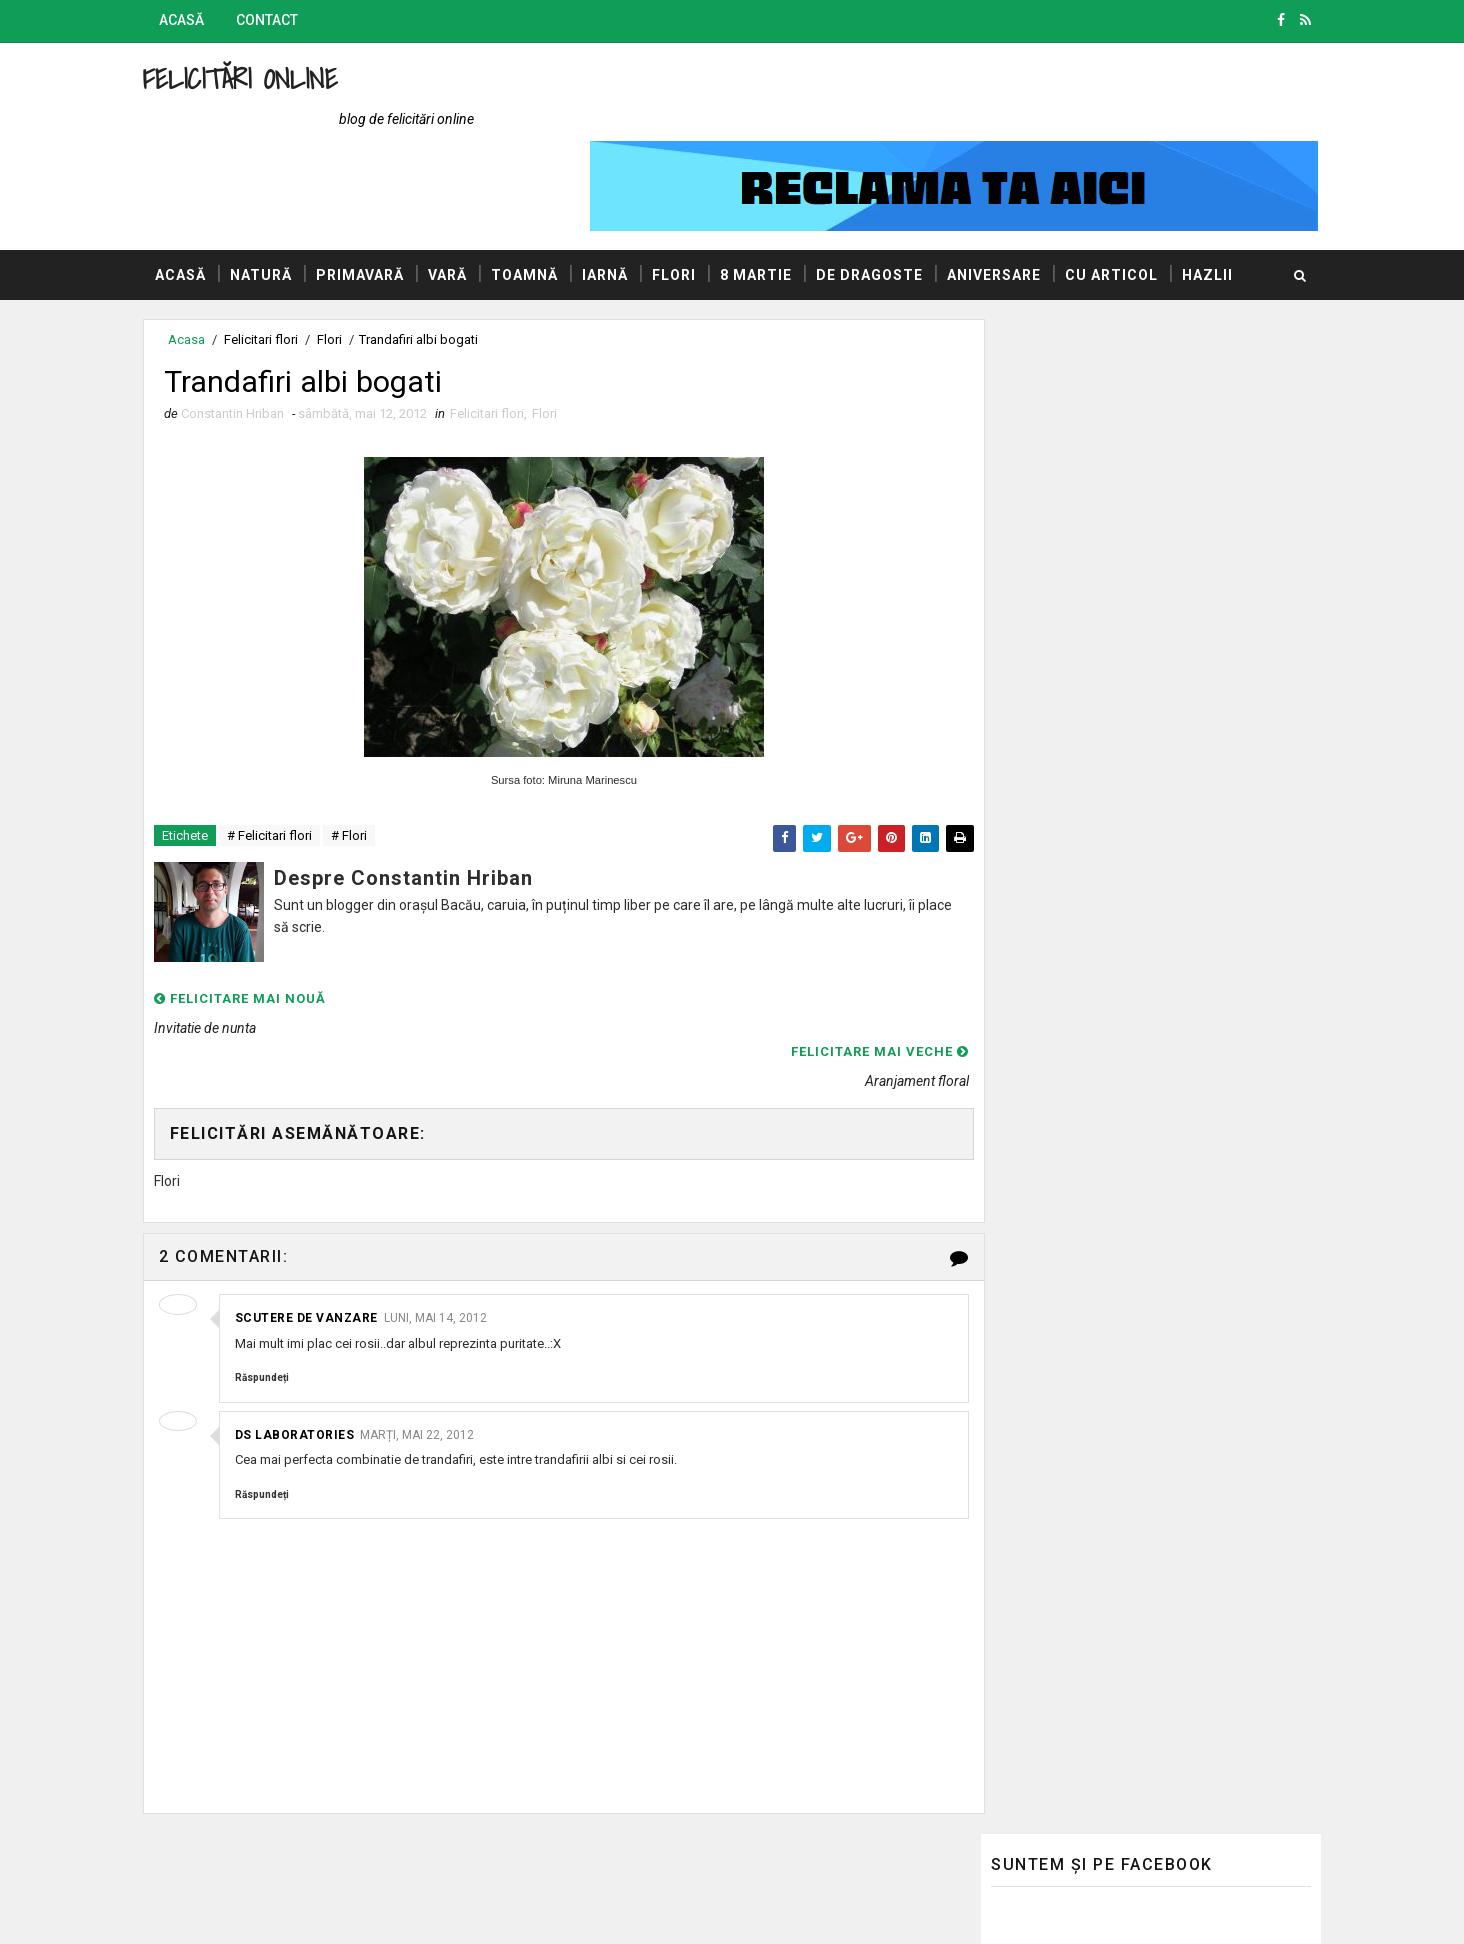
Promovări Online (1031, 1477)
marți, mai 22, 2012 (432, 1309)
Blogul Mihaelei (1024, 1419)
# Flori (363, 764)
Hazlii (194, 249)
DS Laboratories (309, 1309)
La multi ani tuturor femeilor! (1161, 1064)
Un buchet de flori (1127, 1145)
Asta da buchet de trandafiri (1160, 983)
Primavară (374, 199)
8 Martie (770, 199)
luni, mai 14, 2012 (449, 1193)
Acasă (195, 20)
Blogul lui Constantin (1043, 1390)
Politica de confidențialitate (1062, 1573)
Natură (275, 199)
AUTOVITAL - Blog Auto (1051, 1448)
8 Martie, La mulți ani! (1052, 714)
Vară (461, 199)
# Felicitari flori (283, 764)
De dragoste (883, 199)
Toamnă (538, 199)
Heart (1089, 490)
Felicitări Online (254, 78)
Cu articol (1125, 199)
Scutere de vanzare (320, 1193)
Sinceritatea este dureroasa (1160, 409)
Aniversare (1008, 199)
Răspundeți (276, 1252)
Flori (688, 199)
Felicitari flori (501, 340)
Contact (281, 20)
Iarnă (619, 199)
